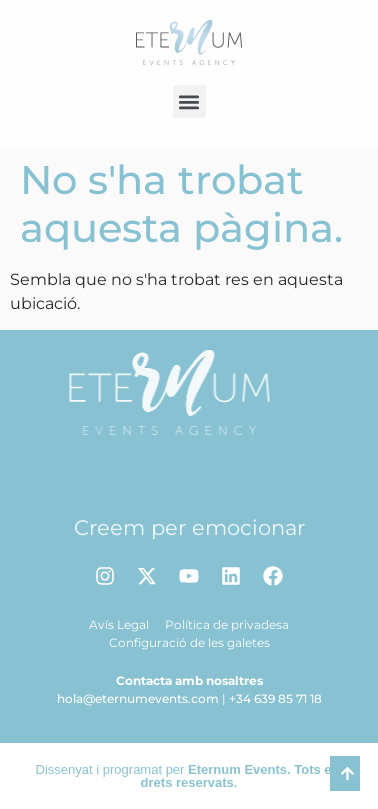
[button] (189, 101)
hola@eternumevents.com (138, 698)
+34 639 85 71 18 (275, 698)
